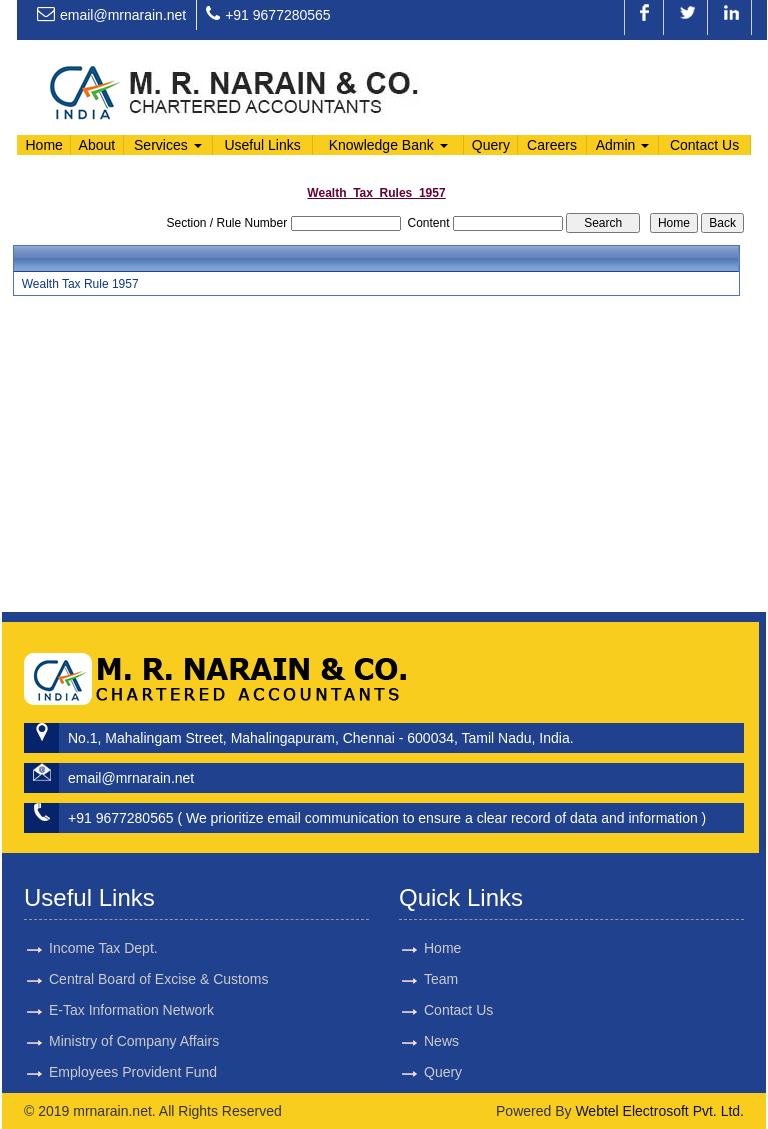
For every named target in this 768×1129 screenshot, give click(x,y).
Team (398, 979)
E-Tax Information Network (131, 968)
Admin (623, 145)
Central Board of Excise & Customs (158, 937)
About (97, 145)
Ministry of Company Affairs (134, 999)
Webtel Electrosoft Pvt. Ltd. (659, 1111)
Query (491, 145)
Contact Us (704, 145)
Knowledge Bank (388, 145)
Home (43, 145)
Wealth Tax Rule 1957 (80, 284)
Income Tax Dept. (103, 906)
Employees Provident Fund (133, 1030)
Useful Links (262, 145)
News (398, 1041)
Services (168, 145)
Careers (552, 145)
